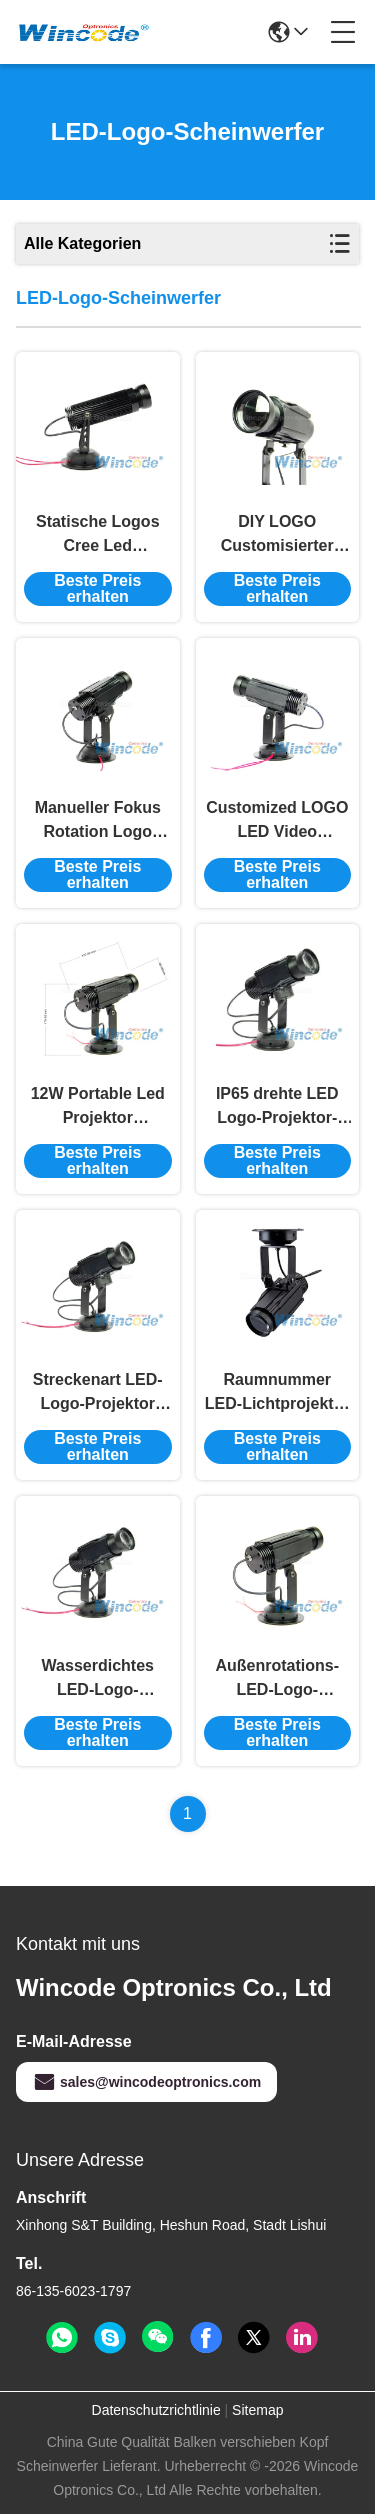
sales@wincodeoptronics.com (146, 2082)
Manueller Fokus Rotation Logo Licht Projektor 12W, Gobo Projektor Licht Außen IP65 (98, 821)
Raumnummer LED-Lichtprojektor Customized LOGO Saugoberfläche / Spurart (277, 1393)
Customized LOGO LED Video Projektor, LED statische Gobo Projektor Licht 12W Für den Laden (277, 821)
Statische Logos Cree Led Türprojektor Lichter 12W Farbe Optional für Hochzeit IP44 (97, 535)
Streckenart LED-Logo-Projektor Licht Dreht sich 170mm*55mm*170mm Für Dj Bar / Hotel (98, 1393)
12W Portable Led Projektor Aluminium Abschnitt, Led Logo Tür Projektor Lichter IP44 (98, 1107)
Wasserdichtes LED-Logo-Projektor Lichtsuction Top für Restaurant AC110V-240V (98, 1679)
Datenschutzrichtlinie (156, 2410)
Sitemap (257, 2410)
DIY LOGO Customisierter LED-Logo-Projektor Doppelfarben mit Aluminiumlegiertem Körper (278, 535)
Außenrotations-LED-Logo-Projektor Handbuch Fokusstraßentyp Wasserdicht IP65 (277, 1679)
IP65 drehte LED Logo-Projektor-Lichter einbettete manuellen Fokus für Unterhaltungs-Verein (277, 1107)
